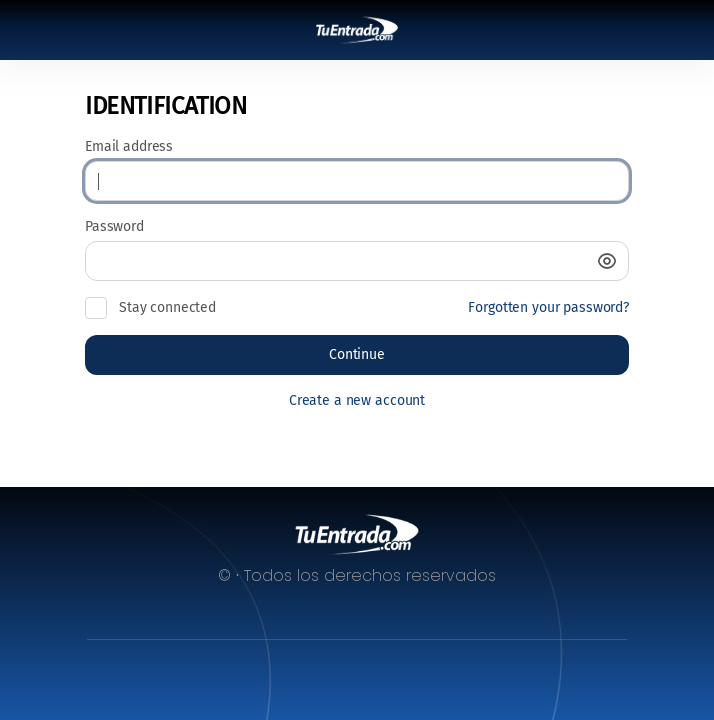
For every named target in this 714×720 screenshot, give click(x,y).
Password (114, 226)
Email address (129, 146)
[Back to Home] (357, 30)
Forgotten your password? (548, 307)
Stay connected (167, 307)
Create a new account (357, 400)
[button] (607, 261)
